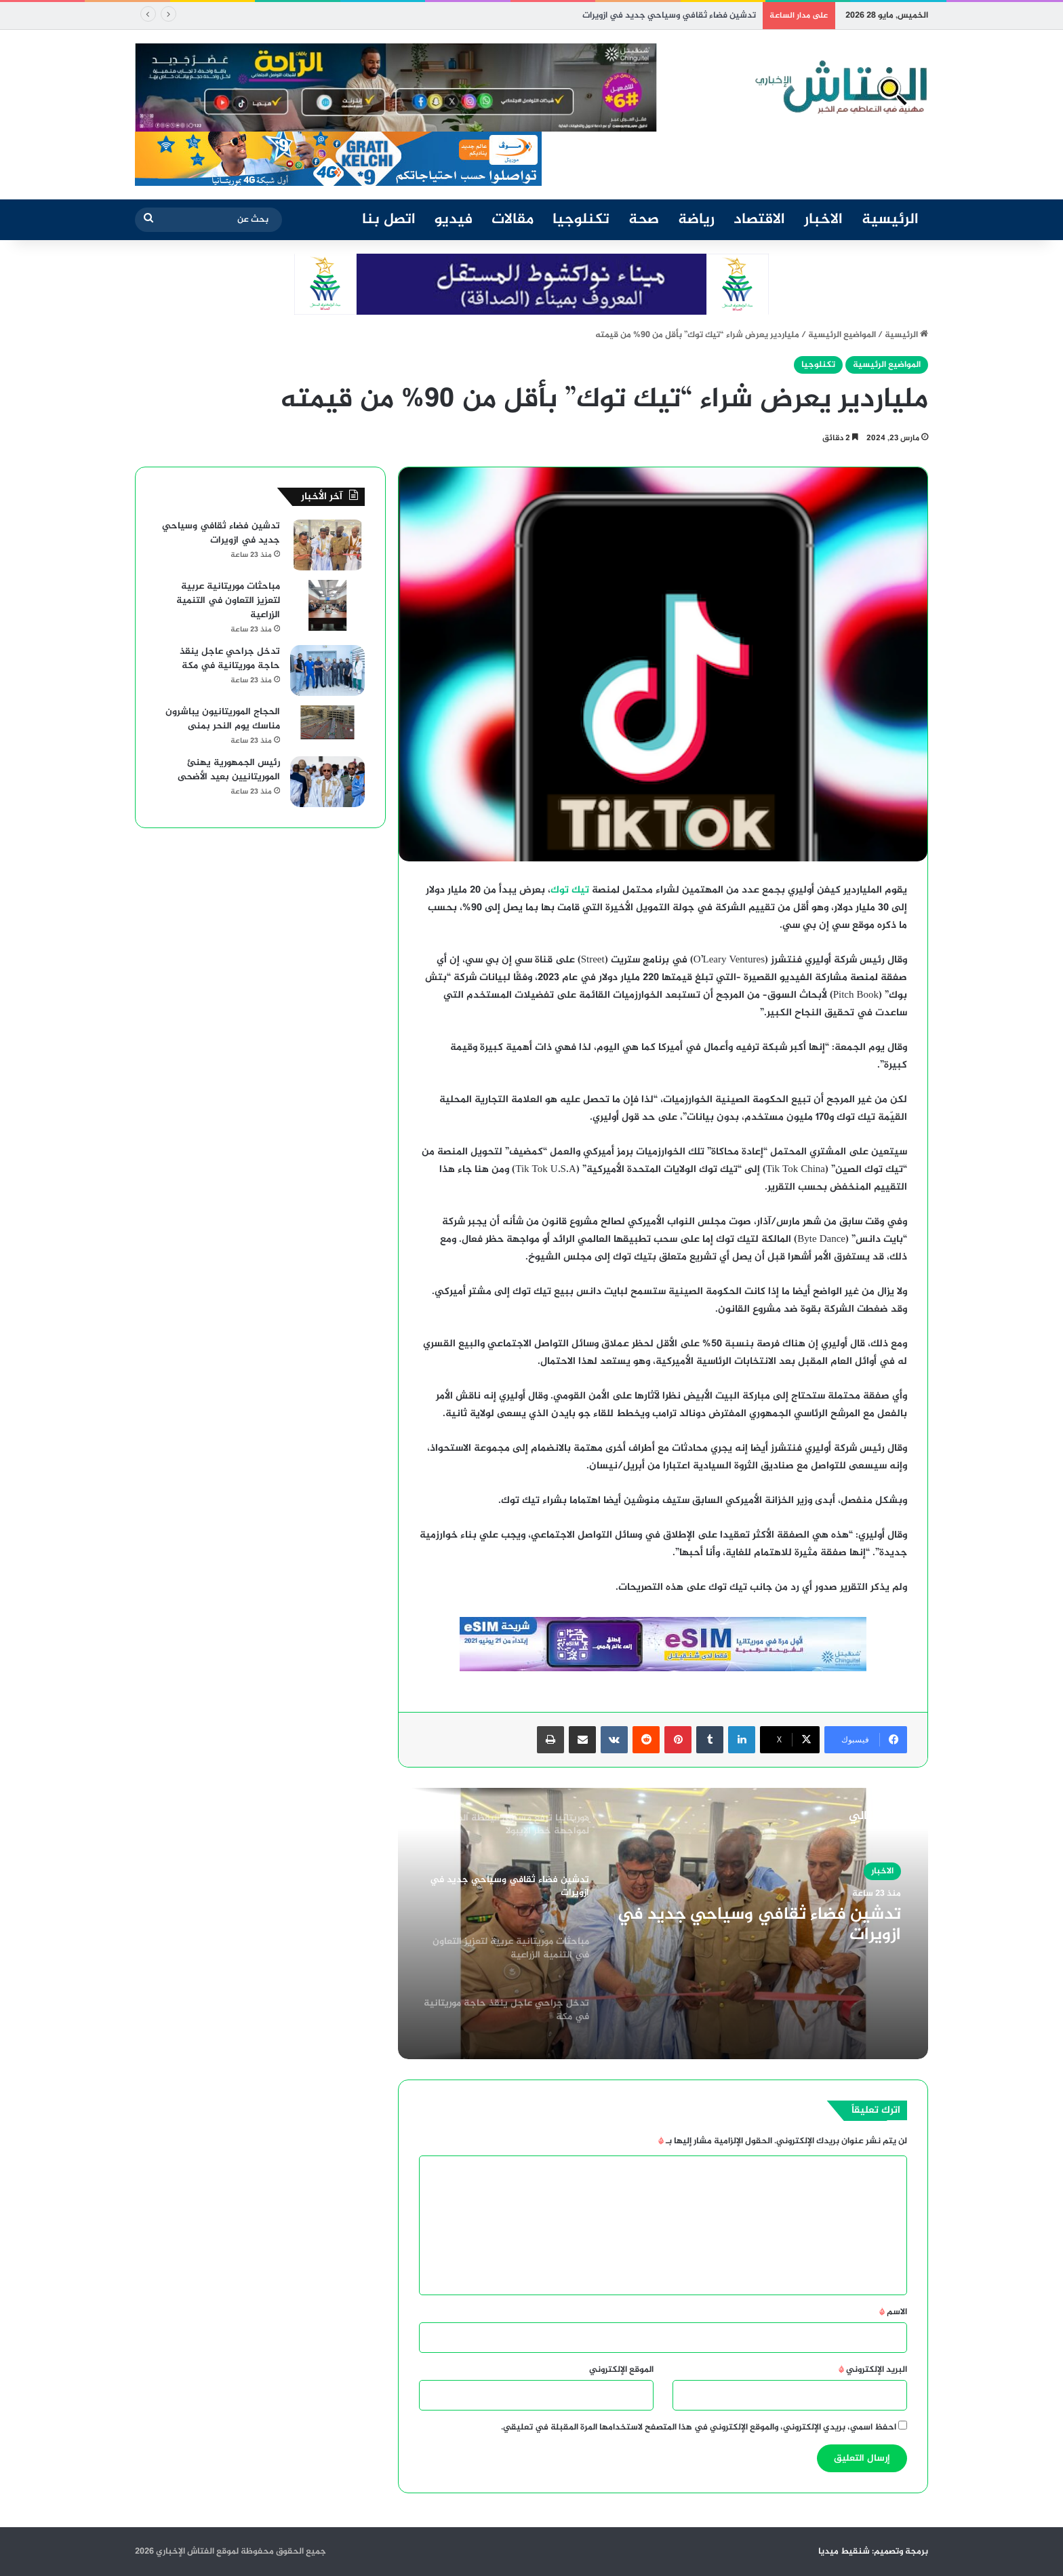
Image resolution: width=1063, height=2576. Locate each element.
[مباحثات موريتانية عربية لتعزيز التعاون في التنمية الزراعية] (327, 605)
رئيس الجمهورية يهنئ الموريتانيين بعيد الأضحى (229, 770)
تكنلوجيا (581, 220)
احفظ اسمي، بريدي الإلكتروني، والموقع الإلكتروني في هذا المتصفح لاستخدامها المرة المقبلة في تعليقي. (698, 2427)
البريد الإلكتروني (873, 2369)
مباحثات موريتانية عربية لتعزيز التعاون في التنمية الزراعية (228, 601)
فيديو (454, 220)
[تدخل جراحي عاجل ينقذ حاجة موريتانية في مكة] (327, 670)
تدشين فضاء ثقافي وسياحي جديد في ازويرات (669, 15)
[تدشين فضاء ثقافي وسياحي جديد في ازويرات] (327, 545)
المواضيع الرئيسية (842, 335)
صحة (643, 220)
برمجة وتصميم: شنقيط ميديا (873, 2551)
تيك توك (569, 890)
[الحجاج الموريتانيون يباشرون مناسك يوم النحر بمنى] (327, 722)
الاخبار (823, 220)
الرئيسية (890, 220)
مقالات (513, 220)
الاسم (893, 2312)
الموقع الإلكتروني (621, 2369)
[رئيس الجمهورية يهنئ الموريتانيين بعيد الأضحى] (327, 781)
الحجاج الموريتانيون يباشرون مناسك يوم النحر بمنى (222, 719)
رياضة (696, 220)
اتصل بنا (389, 220)
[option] (663, 1923)
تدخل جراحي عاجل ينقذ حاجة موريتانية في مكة (230, 659)
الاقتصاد (759, 220)
